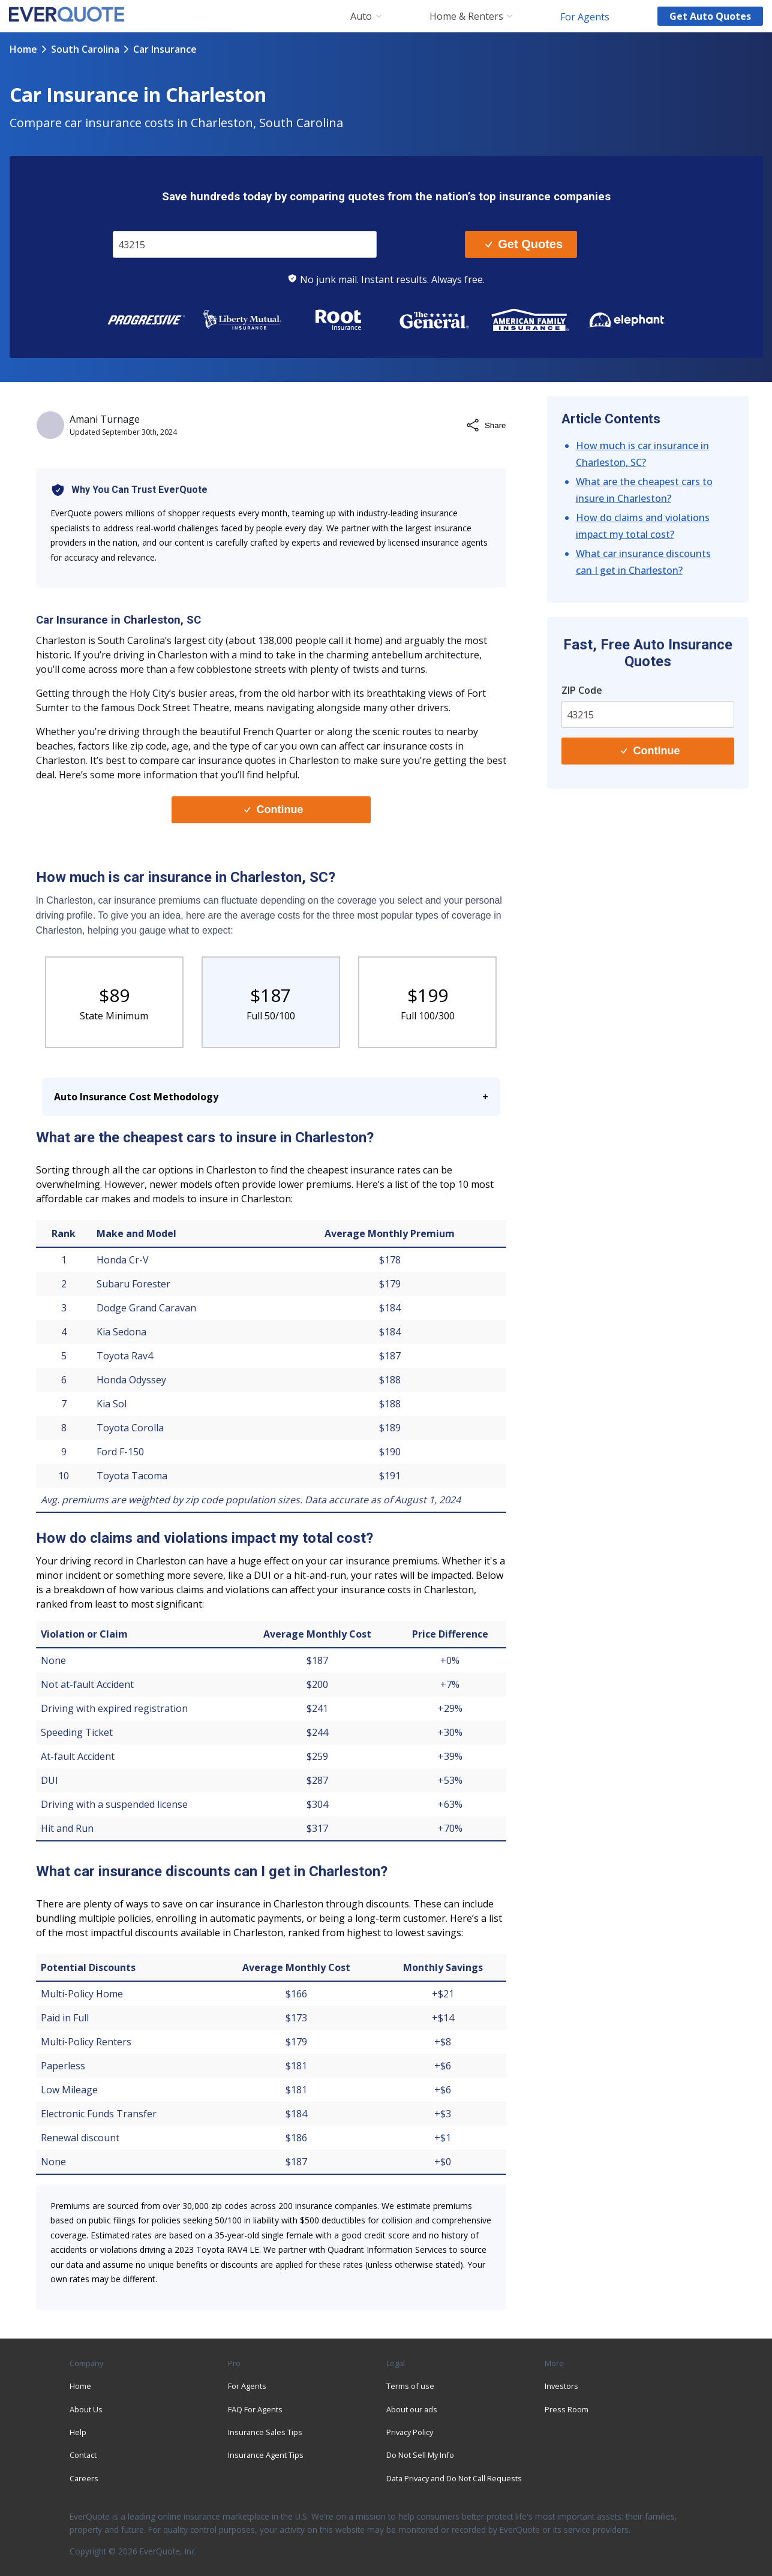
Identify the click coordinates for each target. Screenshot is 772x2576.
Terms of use (410, 2386)
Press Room (566, 2409)
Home (23, 49)
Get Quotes (524, 244)
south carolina (85, 49)
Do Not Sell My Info (420, 2454)
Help (78, 2432)
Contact (83, 2454)
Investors (561, 2386)
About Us (86, 2409)
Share (485, 425)
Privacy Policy (409, 2432)
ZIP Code (581, 690)
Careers (84, 2478)
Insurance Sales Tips (265, 2432)
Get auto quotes (710, 16)
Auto (361, 16)
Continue (273, 809)
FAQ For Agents (255, 2409)
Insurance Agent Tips (266, 2454)
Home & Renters (466, 16)
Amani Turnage (105, 419)
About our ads (411, 2409)
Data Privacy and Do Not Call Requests (454, 2478)
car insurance (165, 49)
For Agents (584, 16)
